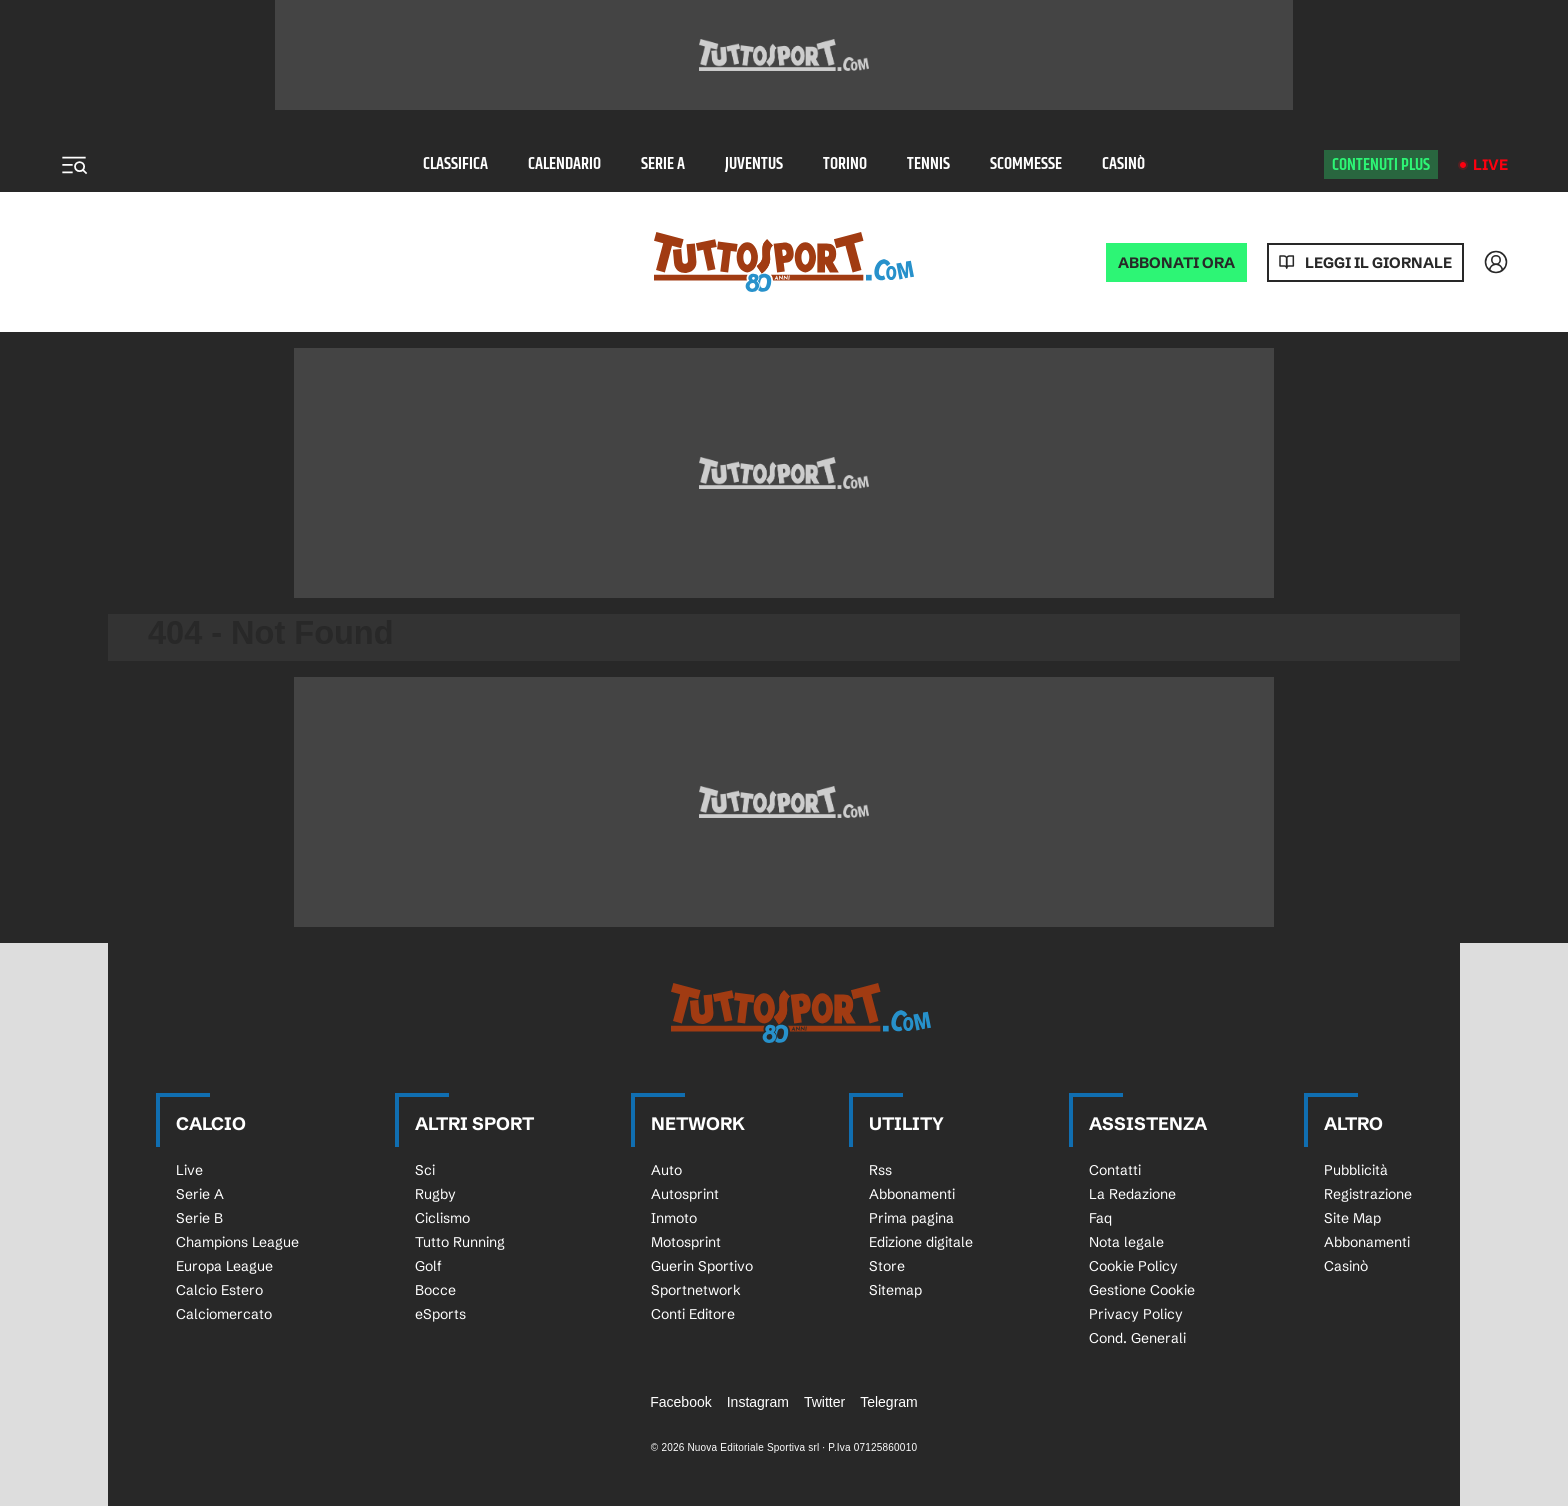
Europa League (224, 1266)
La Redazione (1132, 1194)
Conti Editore (693, 1314)
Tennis (928, 164)
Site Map (1352, 1218)
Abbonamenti (912, 1194)
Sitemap (895, 1290)
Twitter (824, 1402)
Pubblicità (1356, 1170)
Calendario (564, 164)
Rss (880, 1170)
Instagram (758, 1402)
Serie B (199, 1218)
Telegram (889, 1402)
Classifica (455, 164)
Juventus (754, 164)
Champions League (237, 1242)
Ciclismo (442, 1218)
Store (887, 1266)
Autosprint (685, 1194)
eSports (440, 1314)
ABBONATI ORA (1176, 262)
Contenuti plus (1381, 165)
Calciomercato (224, 1314)
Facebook (680, 1402)
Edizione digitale (921, 1242)
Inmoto (674, 1218)
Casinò (1123, 164)
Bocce (435, 1290)
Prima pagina (911, 1218)
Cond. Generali (1137, 1338)
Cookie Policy (1133, 1266)
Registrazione (1368, 1194)
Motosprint (686, 1242)
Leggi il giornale (1378, 262)
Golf (428, 1266)
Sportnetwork (696, 1290)
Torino (845, 164)
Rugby (435, 1194)
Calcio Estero (219, 1290)
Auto (666, 1170)
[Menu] (74, 165)
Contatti (1115, 1170)
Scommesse (1026, 164)
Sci (425, 1170)
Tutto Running (460, 1242)
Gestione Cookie (1142, 1290)
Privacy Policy (1136, 1314)
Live (1490, 164)
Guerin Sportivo (702, 1266)
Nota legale (1126, 1242)
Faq (1100, 1218)
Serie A (663, 164)
